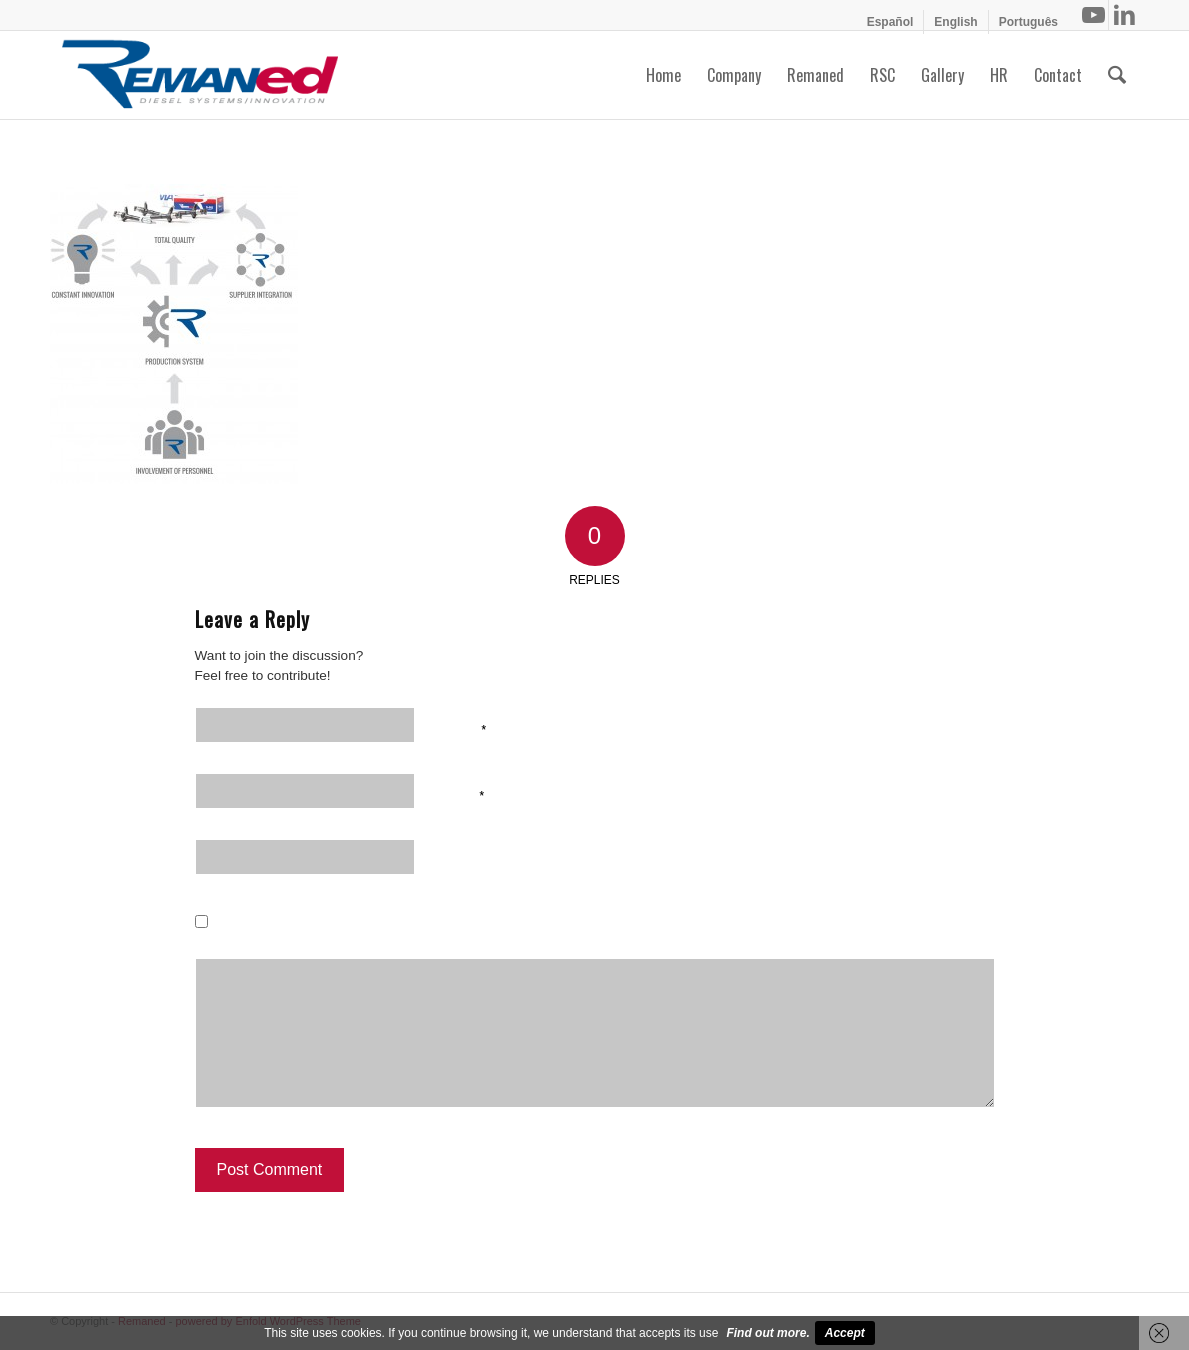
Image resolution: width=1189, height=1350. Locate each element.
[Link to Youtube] (1093, 15)
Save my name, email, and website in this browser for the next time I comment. (506, 926)
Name (463, 728)
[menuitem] (891, 22)
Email (462, 794)
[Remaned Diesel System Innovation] (200, 75)
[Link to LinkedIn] (1124, 15)
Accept (845, 1333)
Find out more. (767, 1333)
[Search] (1117, 75)
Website (467, 860)
